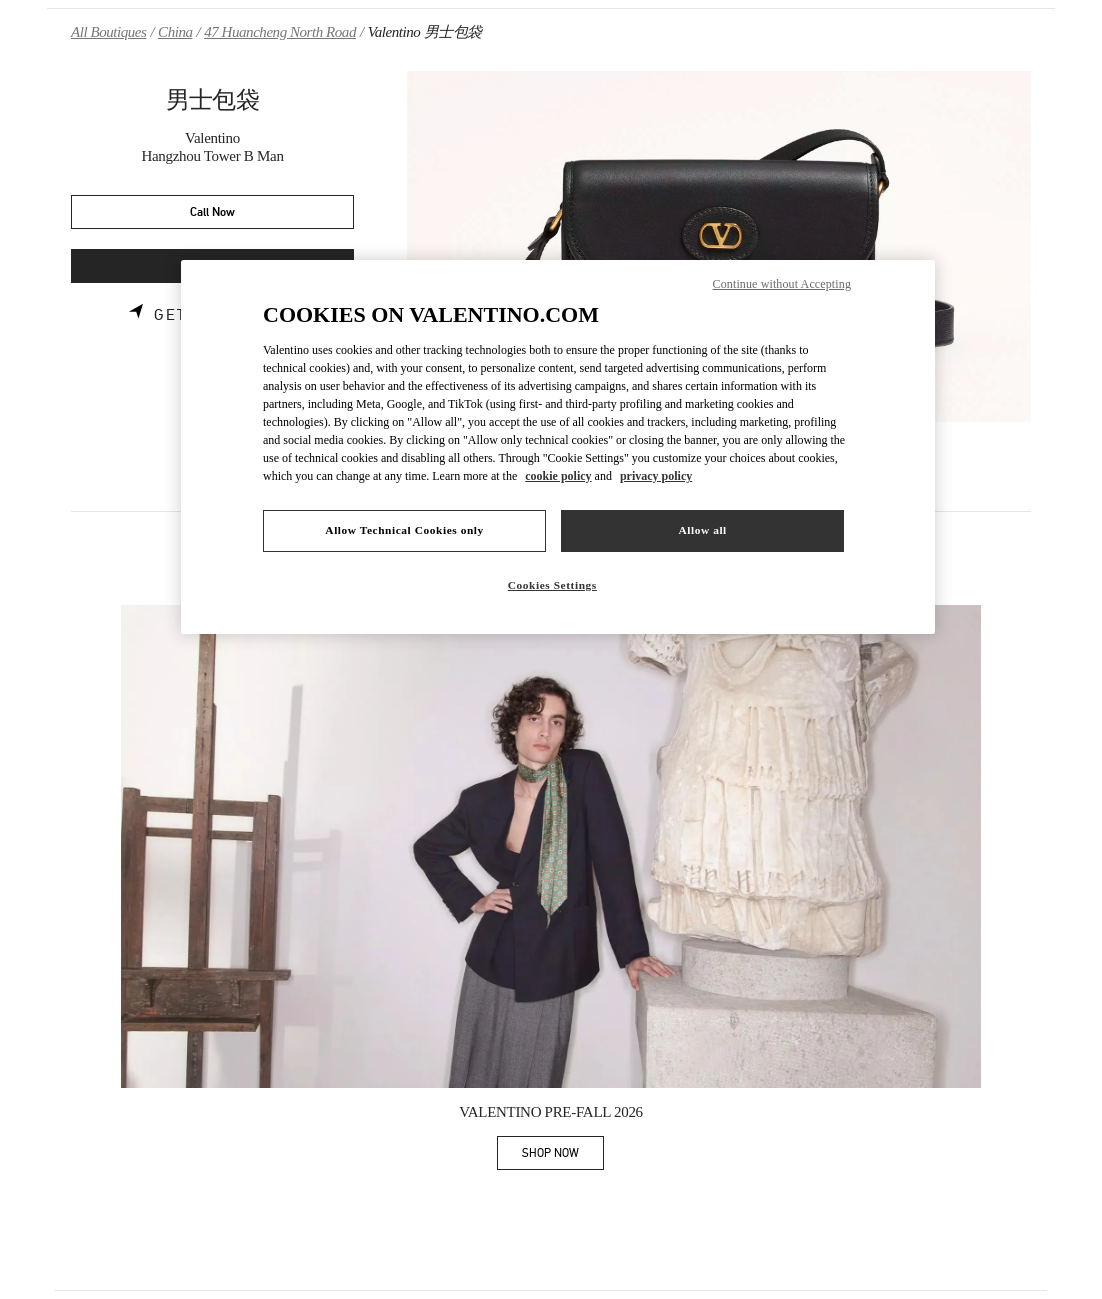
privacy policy (656, 476)
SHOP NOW (563, 1156)
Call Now (212, 212)
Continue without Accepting (782, 284)
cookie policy (558, 476)
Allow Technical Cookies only (404, 530)
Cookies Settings (552, 585)
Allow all (702, 530)
